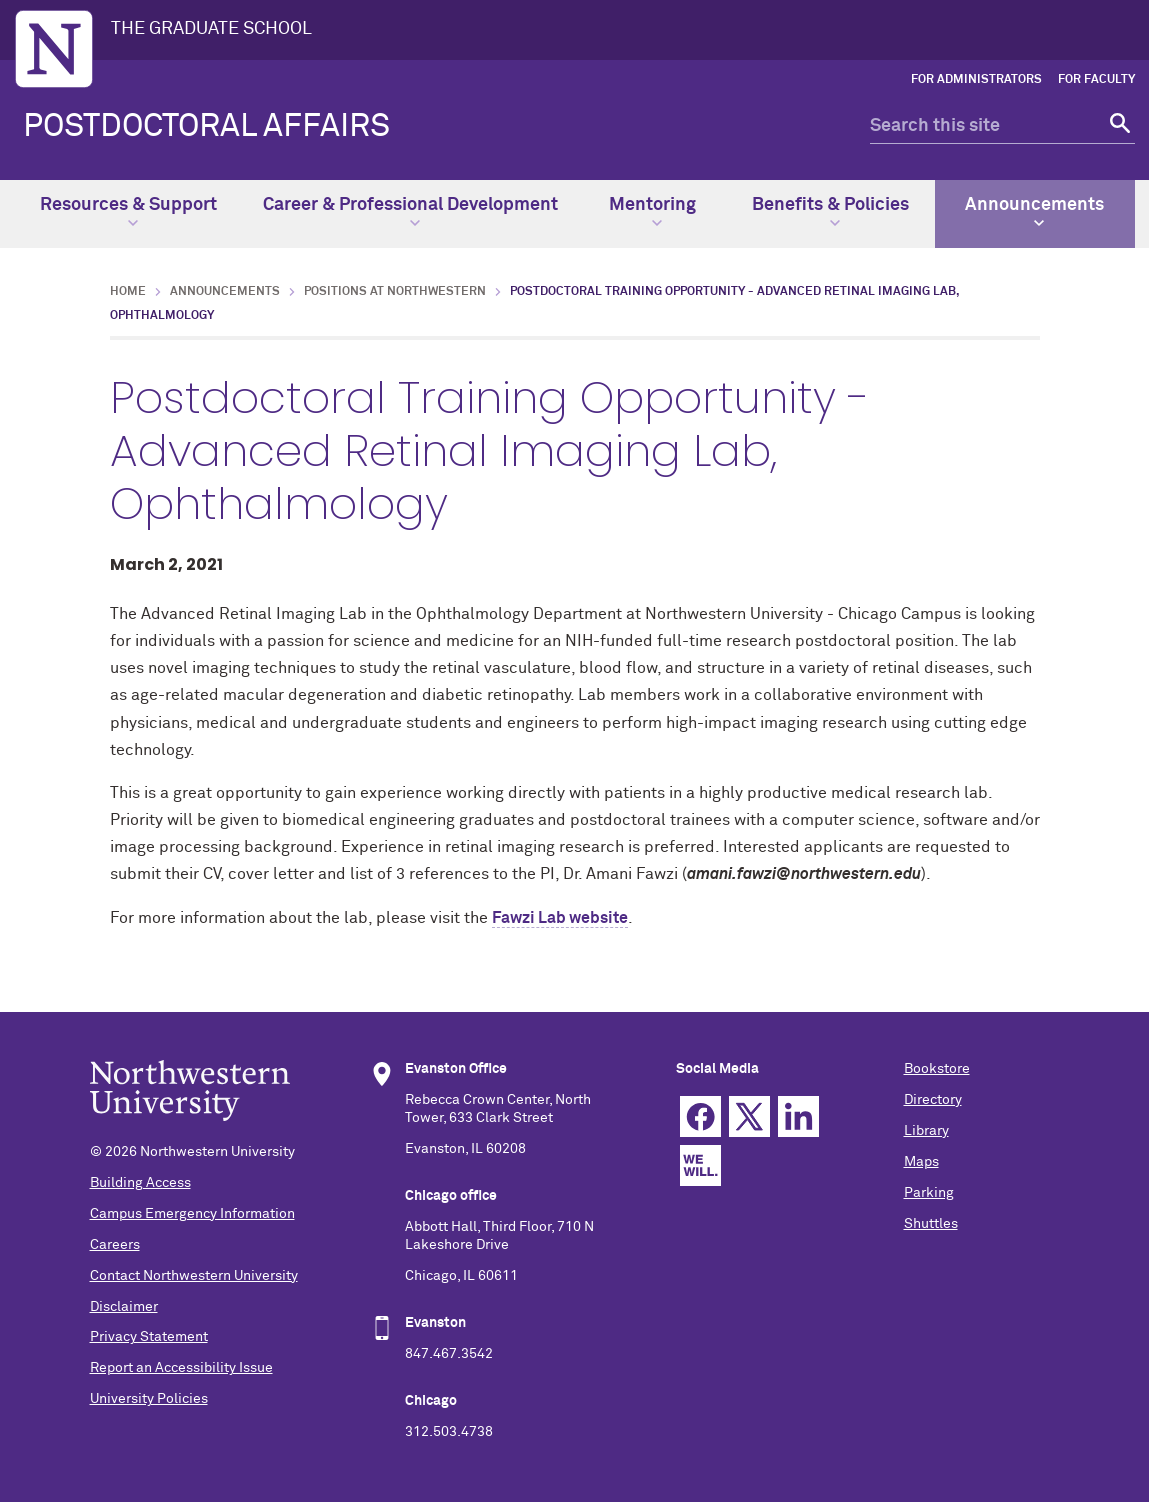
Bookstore (937, 1069)
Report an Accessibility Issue (181, 1368)
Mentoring (652, 212)
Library (926, 1131)
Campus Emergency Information (192, 1214)
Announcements (1034, 212)
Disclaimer (124, 1307)
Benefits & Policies (830, 212)
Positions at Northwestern (395, 292)
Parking (929, 1193)
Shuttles (931, 1224)
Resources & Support (128, 212)
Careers (115, 1245)
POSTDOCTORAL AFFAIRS (206, 127)
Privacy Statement (149, 1337)
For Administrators (976, 80)
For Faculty (1096, 80)
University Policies (149, 1399)
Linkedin (798, 1116)
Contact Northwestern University (194, 1276)
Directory (933, 1100)
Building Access (140, 1183)
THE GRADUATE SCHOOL (211, 29)
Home (128, 292)
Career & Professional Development (410, 212)
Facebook (700, 1116)
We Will (700, 1165)
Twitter (749, 1116)
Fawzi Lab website (560, 918)
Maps (921, 1162)
